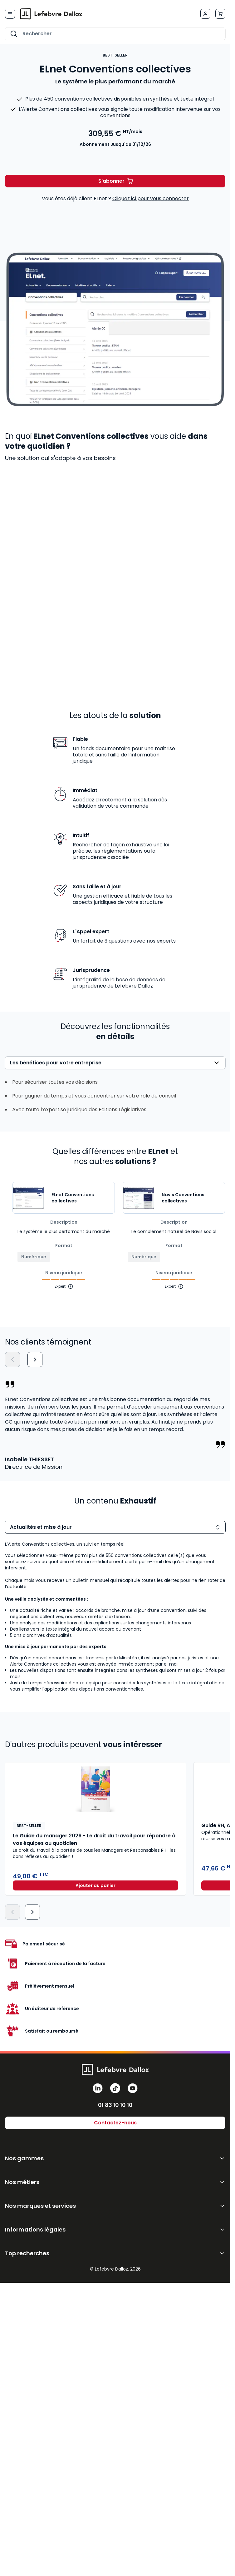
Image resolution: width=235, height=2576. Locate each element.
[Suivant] (34, 1359)
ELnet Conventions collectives (72, 1197)
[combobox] (115, 33)
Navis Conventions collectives (183, 1197)
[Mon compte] (205, 14)
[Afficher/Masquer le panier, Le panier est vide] (220, 14)
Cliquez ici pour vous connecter (150, 198)
